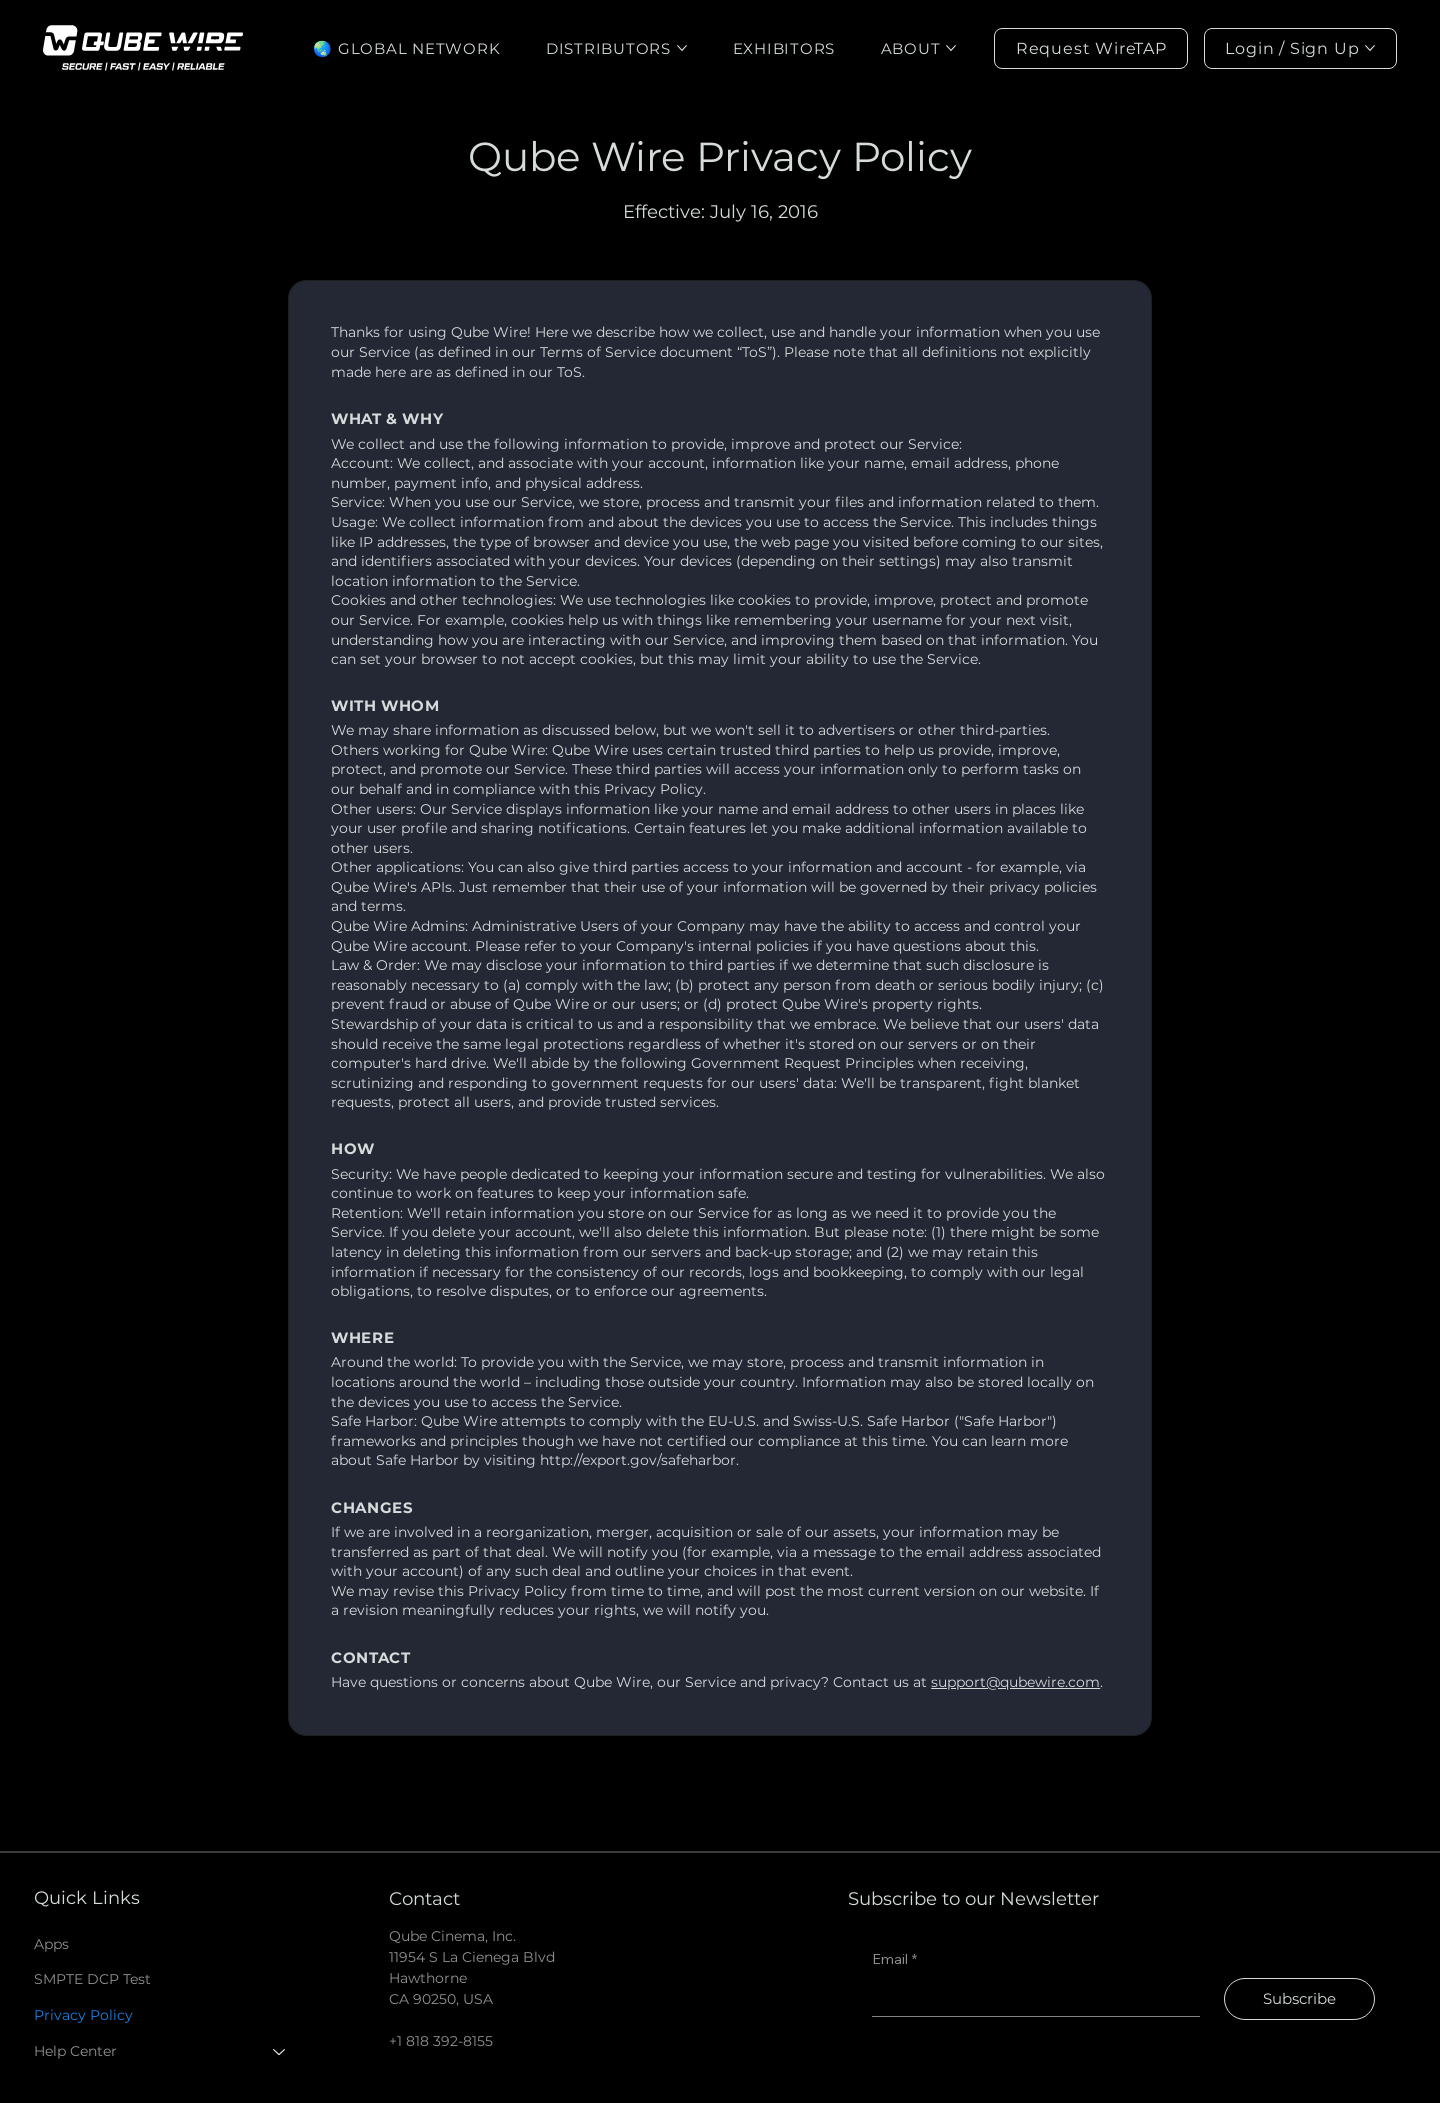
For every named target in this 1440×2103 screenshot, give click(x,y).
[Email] (1029, 1997)
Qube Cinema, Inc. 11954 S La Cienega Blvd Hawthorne (472, 1957)
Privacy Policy (83, 2015)
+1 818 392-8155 (441, 2041)
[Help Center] (280, 2052)
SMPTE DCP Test (92, 1979)
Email (894, 1960)
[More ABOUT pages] (951, 48)
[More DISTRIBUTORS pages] (682, 48)
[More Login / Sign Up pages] (1370, 48)
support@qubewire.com (1015, 1682)
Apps (51, 1944)
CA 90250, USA (441, 1999)
